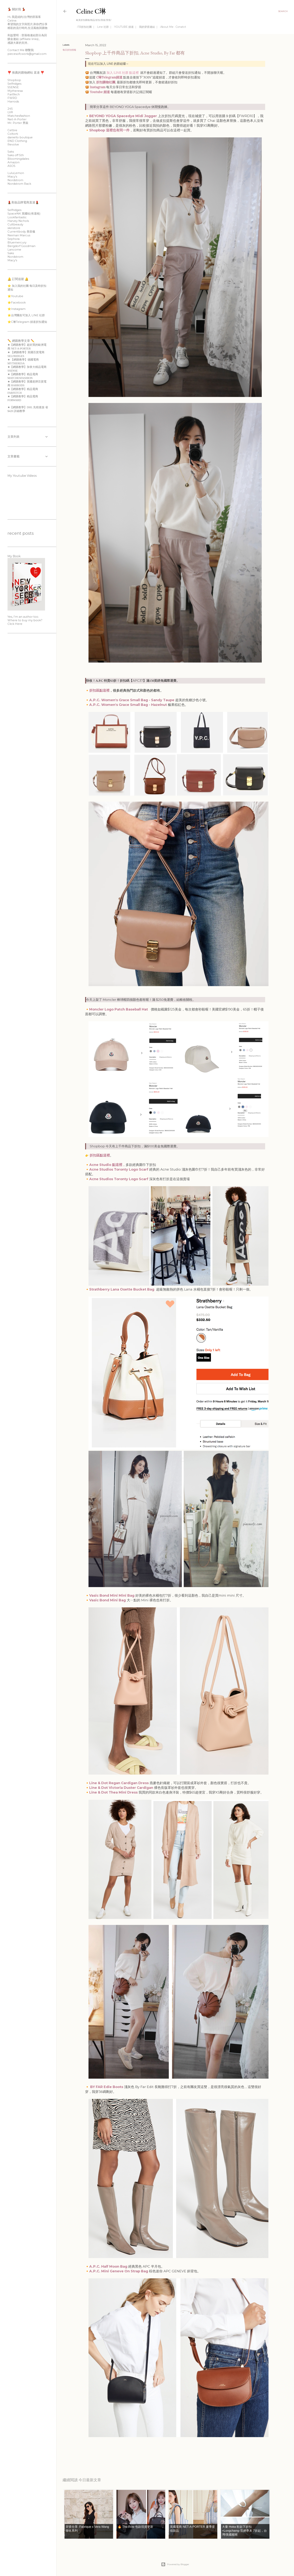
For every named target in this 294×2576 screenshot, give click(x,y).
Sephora (14, 239)
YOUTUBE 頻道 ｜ (124, 27)
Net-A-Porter (17, 119)
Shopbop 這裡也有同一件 (109, 130)
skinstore (14, 228)
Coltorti (13, 134)
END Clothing (17, 141)
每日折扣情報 (69, 49)
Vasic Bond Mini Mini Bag (111, 1595)
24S (10, 108)
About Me (165, 27)
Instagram (97, 87)
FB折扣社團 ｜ (85, 27)
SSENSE (13, 87)
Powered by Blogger (175, 2564)
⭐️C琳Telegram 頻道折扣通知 (27, 322)
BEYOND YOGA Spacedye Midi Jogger (123, 116)
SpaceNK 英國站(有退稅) (24, 213)
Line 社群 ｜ (103, 27)
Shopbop (14, 80)
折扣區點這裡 (99, 690)
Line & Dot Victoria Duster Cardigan (121, 1788)
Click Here (15, 624)
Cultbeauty (15, 224)
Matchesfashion (19, 115)
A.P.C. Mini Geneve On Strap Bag (118, 2271)
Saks (11, 151)
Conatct (179, 27)
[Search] (283, 11)
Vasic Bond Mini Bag (107, 1600)
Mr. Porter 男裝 (18, 123)
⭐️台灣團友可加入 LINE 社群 (26, 315)
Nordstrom (15, 180)
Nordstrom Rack (19, 183)
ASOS (11, 166)
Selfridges (14, 83)
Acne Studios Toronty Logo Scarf (118, 1169)
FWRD (12, 98)
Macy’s (12, 176)
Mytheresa (15, 91)
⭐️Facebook (17, 302)
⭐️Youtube (15, 296)
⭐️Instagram (17, 309)
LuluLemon (16, 173)
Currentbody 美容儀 (21, 231)
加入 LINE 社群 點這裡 (122, 73)
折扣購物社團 (105, 82)
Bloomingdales (18, 158)
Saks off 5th (16, 155)
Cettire (12, 130)
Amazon (14, 162)
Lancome (14, 249)
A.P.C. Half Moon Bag (108, 2266)
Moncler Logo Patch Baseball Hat (118, 1009)
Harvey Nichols (18, 221)
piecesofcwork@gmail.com (27, 54)
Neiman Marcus (19, 235)
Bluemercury (17, 242)
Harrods (13, 101)
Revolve (13, 144)
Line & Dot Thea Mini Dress (113, 1792)
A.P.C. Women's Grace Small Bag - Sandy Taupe (131, 700)
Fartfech (14, 94)
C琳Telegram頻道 (109, 77)
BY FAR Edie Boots (106, 2087)
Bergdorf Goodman (21, 246)
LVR (10, 112)
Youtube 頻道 (100, 92)
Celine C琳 (91, 11)
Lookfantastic (17, 217)
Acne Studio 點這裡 (105, 1165)
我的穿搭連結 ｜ (147, 27)
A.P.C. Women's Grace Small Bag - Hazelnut (128, 705)
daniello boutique (20, 137)
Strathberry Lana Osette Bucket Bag (121, 1289)
